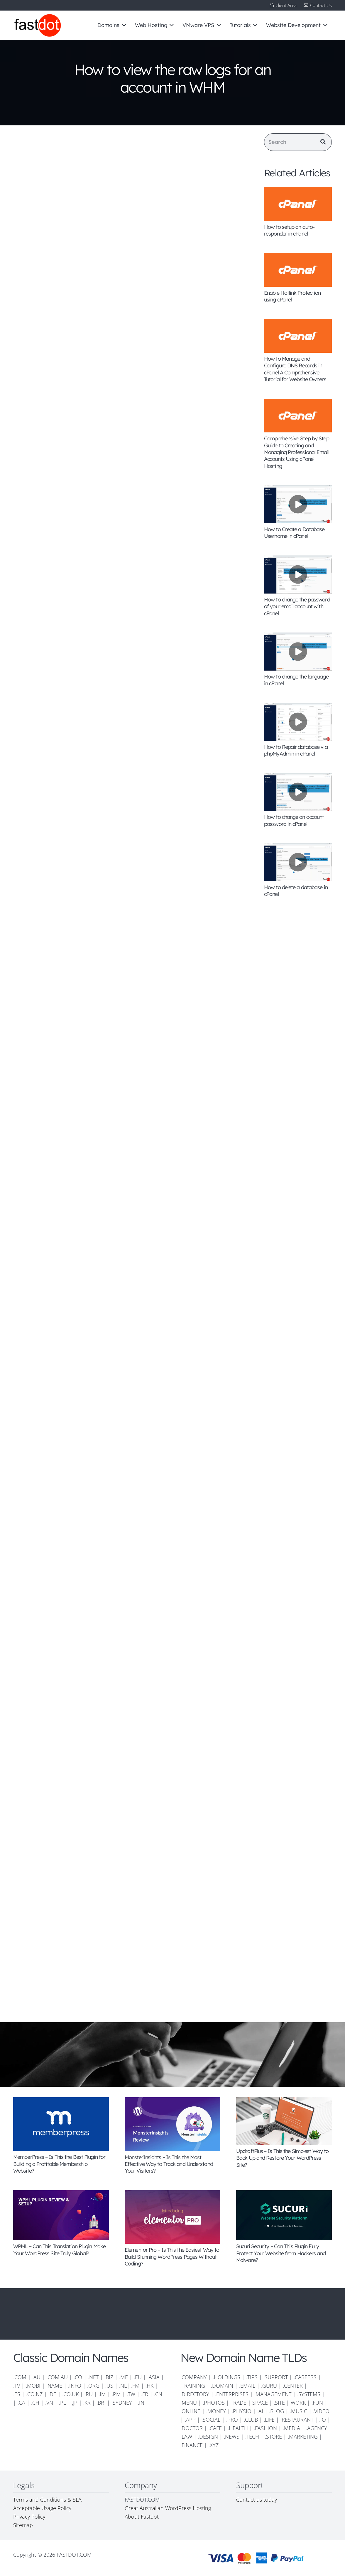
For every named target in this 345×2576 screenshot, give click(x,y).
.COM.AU (57, 2377)
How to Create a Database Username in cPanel (294, 532)
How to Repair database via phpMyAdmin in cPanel (296, 750)
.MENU (188, 2402)
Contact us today (257, 2499)
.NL (123, 2385)
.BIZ (108, 2377)
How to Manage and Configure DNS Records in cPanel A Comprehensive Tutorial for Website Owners (295, 369)
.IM (102, 2394)
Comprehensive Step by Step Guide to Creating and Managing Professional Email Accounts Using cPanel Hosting (296, 452)
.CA (21, 2402)
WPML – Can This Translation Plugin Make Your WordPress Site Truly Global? (59, 2249)
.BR (101, 2402)
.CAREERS (305, 2377)
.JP (74, 2402)
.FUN (317, 2402)
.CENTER (293, 2385)
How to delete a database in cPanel (296, 890)
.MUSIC (298, 2411)
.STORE (273, 2436)
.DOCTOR (191, 2428)
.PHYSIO (241, 2411)
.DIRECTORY (194, 2394)
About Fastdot (142, 2516)
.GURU (269, 2385)
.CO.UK (70, 2394)
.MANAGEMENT (272, 2394)
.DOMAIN (222, 2385)
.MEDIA (291, 2428)
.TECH (252, 2436)
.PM (116, 2394)
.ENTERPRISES (231, 2394)
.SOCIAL (211, 2419)
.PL (62, 2402)
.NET (93, 2377)
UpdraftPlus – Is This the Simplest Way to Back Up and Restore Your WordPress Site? (282, 2158)
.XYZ (214, 2445)
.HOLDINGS (226, 2377)
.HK (149, 2385)
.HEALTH (238, 2428)
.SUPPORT (275, 2377)
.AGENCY (316, 2428)
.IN (141, 2402)
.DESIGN (208, 2436)
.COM (19, 2377)
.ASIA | (156, 2377)
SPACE (260, 2402)
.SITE (279, 2402)
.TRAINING (192, 2385)
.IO (322, 2419)
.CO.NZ (34, 2394)
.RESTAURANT (296, 2419)
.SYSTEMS (308, 2394)
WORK (298, 2402)
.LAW (186, 2436)
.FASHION (265, 2428)
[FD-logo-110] (37, 25)
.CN (158, 2394)
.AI (260, 2411)
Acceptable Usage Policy (42, 2508)
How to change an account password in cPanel (294, 820)
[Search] (298, 142)
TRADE (238, 2402)
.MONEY (216, 2411)
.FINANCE (191, 2445)
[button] (122, 25)
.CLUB (251, 2419)
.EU (138, 2377)
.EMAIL (247, 2385)
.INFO (74, 2385)
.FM (135, 2385)
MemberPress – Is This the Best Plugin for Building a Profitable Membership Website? (59, 2164)
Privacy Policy (29, 2516)
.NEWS (231, 2436)
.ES (16, 2394)
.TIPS (252, 2377)
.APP (190, 2419)
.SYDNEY (121, 2402)
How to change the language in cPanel (296, 680)
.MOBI (33, 2385)
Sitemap (23, 2525)
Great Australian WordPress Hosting (168, 2508)
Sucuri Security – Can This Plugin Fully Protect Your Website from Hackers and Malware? (281, 2253)
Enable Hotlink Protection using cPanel (292, 296)
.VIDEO (321, 2411)
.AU (36, 2377)
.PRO (232, 2419)
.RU (88, 2394)
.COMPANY (193, 2377)
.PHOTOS (214, 2402)
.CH (35, 2402)
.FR (144, 2394)
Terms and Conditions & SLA (47, 2499)
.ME (123, 2377)
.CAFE (215, 2428)
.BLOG (276, 2411)
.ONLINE (190, 2411)
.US (109, 2385)
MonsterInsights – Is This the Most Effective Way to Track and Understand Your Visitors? (169, 2164)
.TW (132, 2394)
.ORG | (96, 2385)
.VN (49, 2402)
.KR (87, 2402)
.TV (16, 2385)
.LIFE (269, 2419)
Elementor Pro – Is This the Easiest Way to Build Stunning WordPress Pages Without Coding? (172, 2257)
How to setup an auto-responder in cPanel (289, 230)
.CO (78, 2377)
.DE (52, 2394)
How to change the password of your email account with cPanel (297, 606)
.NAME (54, 2385)
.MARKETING (303, 2436)
